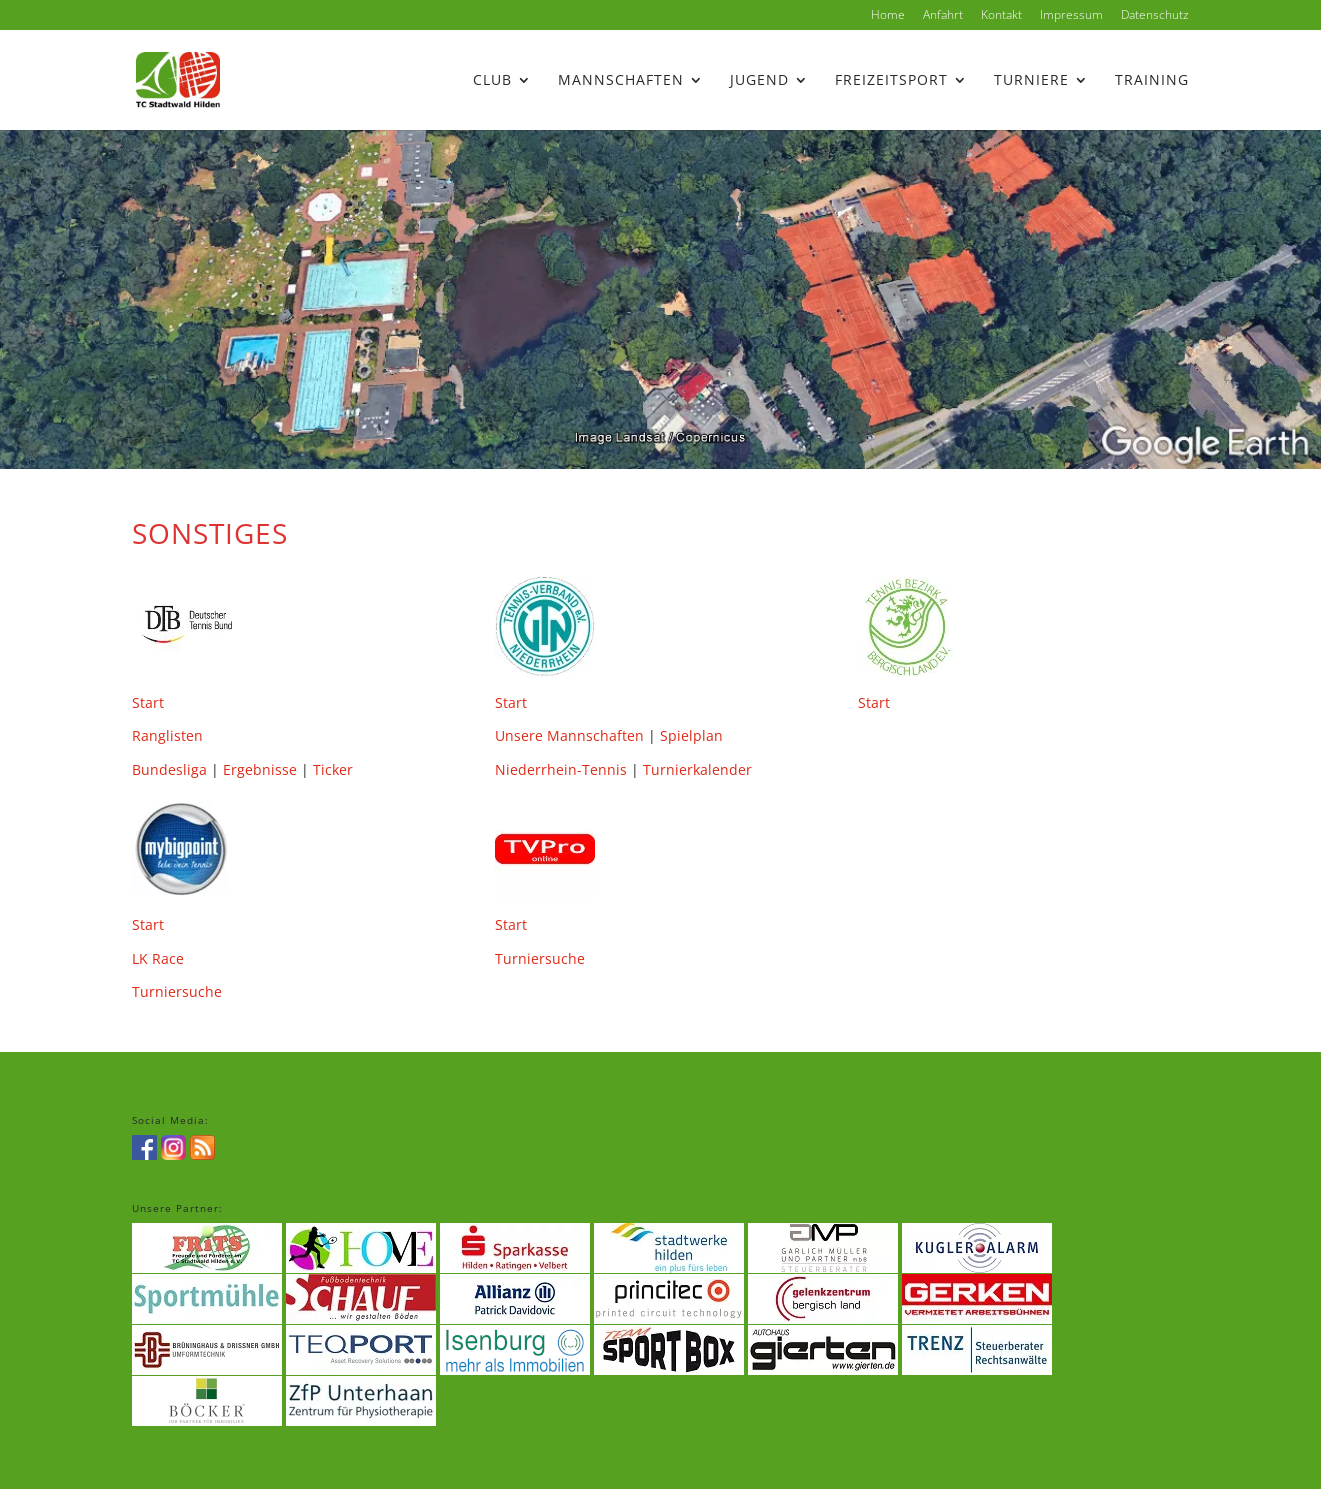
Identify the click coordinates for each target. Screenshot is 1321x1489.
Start (148, 702)
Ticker (333, 769)
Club (492, 81)
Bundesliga (169, 769)
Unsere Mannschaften (569, 735)
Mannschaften (621, 81)
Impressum (1071, 16)
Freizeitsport (891, 81)
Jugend (759, 81)
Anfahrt (943, 16)
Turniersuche (177, 991)
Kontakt (1001, 16)
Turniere (1031, 81)
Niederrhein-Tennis (561, 769)
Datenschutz (1155, 16)
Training (1152, 81)
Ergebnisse (260, 769)
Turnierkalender (697, 769)
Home (888, 16)
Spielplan (691, 735)
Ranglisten (167, 735)
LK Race (158, 958)
